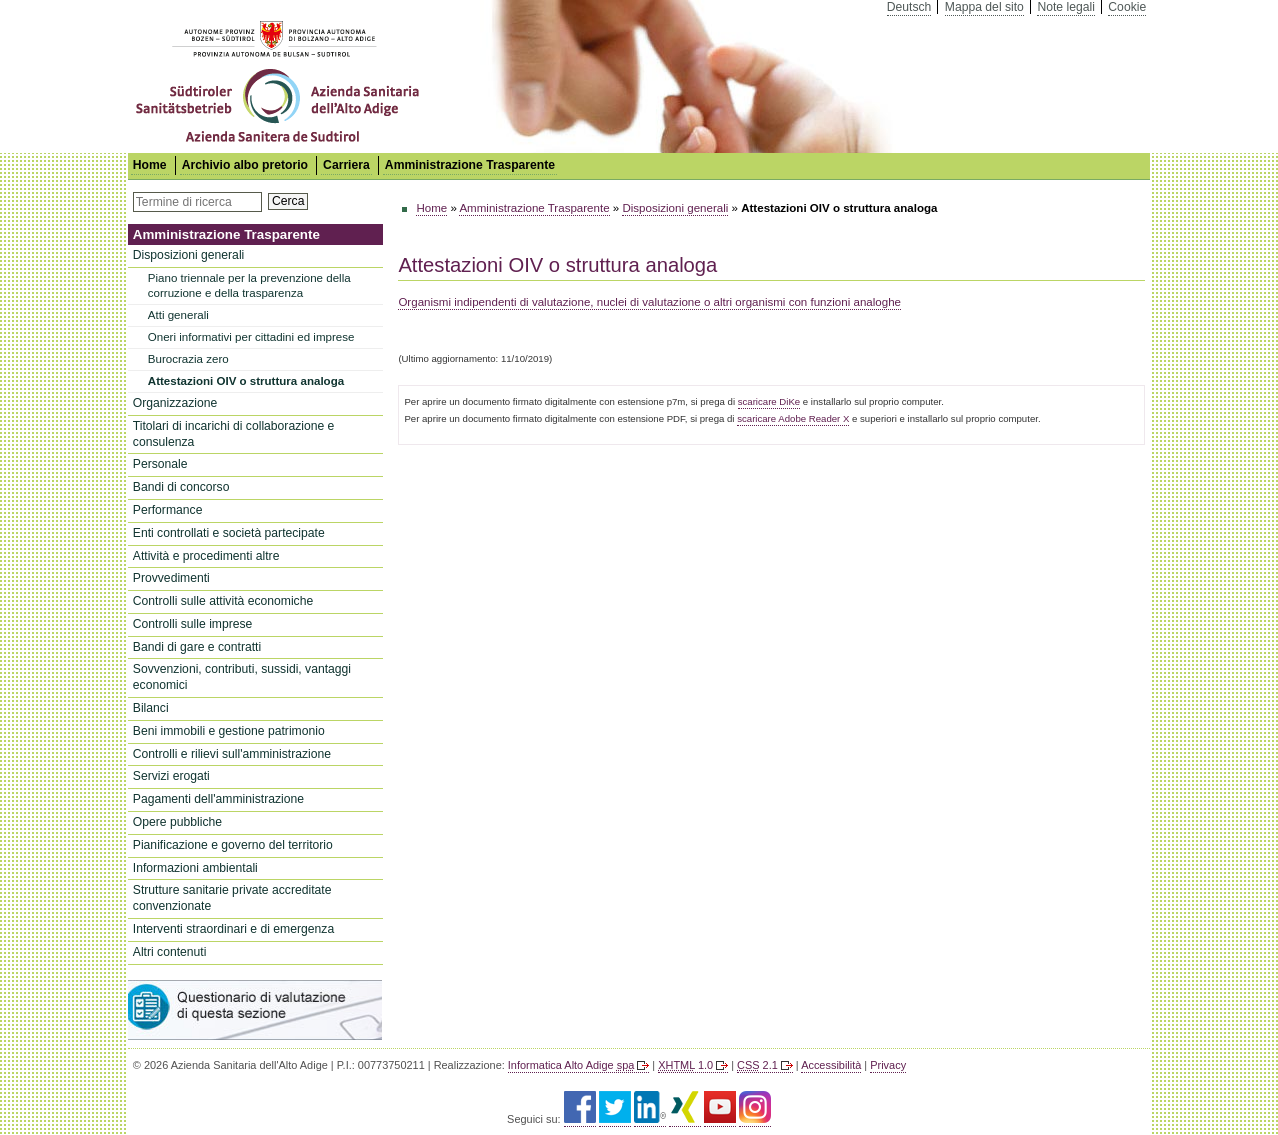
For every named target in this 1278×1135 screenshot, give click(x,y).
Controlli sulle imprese (193, 624)
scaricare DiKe (769, 401)
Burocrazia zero (188, 359)
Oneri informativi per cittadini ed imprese (251, 337)
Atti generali (178, 315)
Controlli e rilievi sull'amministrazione (232, 754)
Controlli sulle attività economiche (223, 601)
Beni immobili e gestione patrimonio (229, 731)
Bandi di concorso (181, 487)
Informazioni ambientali (195, 868)
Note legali (1065, 7)
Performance (168, 510)
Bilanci (151, 708)
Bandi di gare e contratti (197, 647)
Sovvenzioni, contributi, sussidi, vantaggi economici (242, 677)
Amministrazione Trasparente (470, 165)
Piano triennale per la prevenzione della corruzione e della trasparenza (249, 285)
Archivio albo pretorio (245, 165)
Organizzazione (175, 403)
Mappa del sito (984, 7)
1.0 (685, 1065)
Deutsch (909, 7)
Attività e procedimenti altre (206, 556)
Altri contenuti (170, 952)
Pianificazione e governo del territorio (233, 845)
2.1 (757, 1065)
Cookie (1127, 7)
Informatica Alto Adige (571, 1065)
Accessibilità (831, 1065)
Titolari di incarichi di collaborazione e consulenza (234, 434)
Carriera (346, 165)
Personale (160, 464)
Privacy (888, 1065)
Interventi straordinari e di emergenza (233, 929)
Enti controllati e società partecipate (229, 533)
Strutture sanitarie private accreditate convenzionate (232, 898)
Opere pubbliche (177, 822)
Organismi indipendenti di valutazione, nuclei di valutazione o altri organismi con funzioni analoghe (649, 302)
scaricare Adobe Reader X (793, 418)
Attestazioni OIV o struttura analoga (246, 381)
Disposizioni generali (189, 255)
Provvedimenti (171, 578)
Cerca (288, 201)
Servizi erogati (171, 776)
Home (431, 208)
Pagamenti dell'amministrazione (218, 799)
